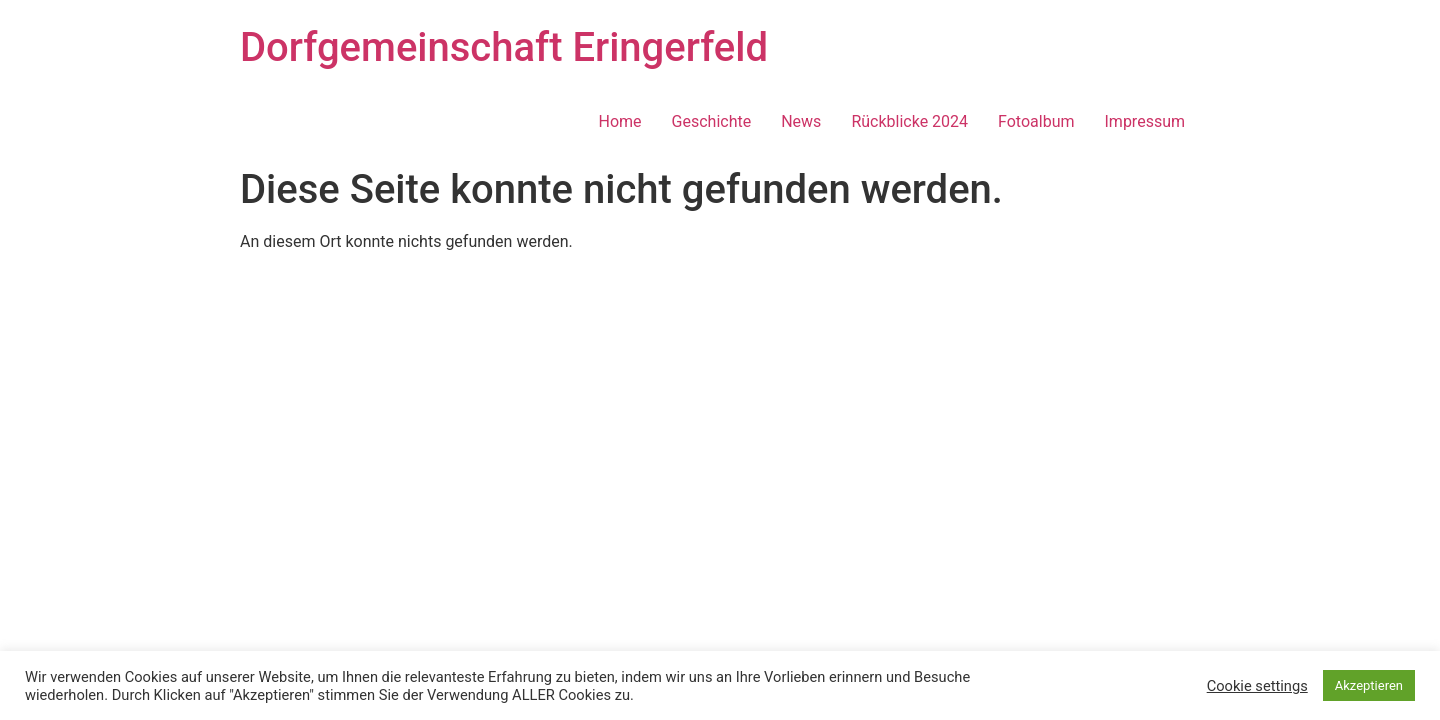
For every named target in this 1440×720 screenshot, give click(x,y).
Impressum (1145, 121)
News (801, 121)
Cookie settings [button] (1257, 686)
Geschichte (712, 121)
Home (620, 121)
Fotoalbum (1036, 121)
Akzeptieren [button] (1369, 685)
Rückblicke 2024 (909, 121)
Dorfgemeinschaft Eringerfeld (504, 47)
